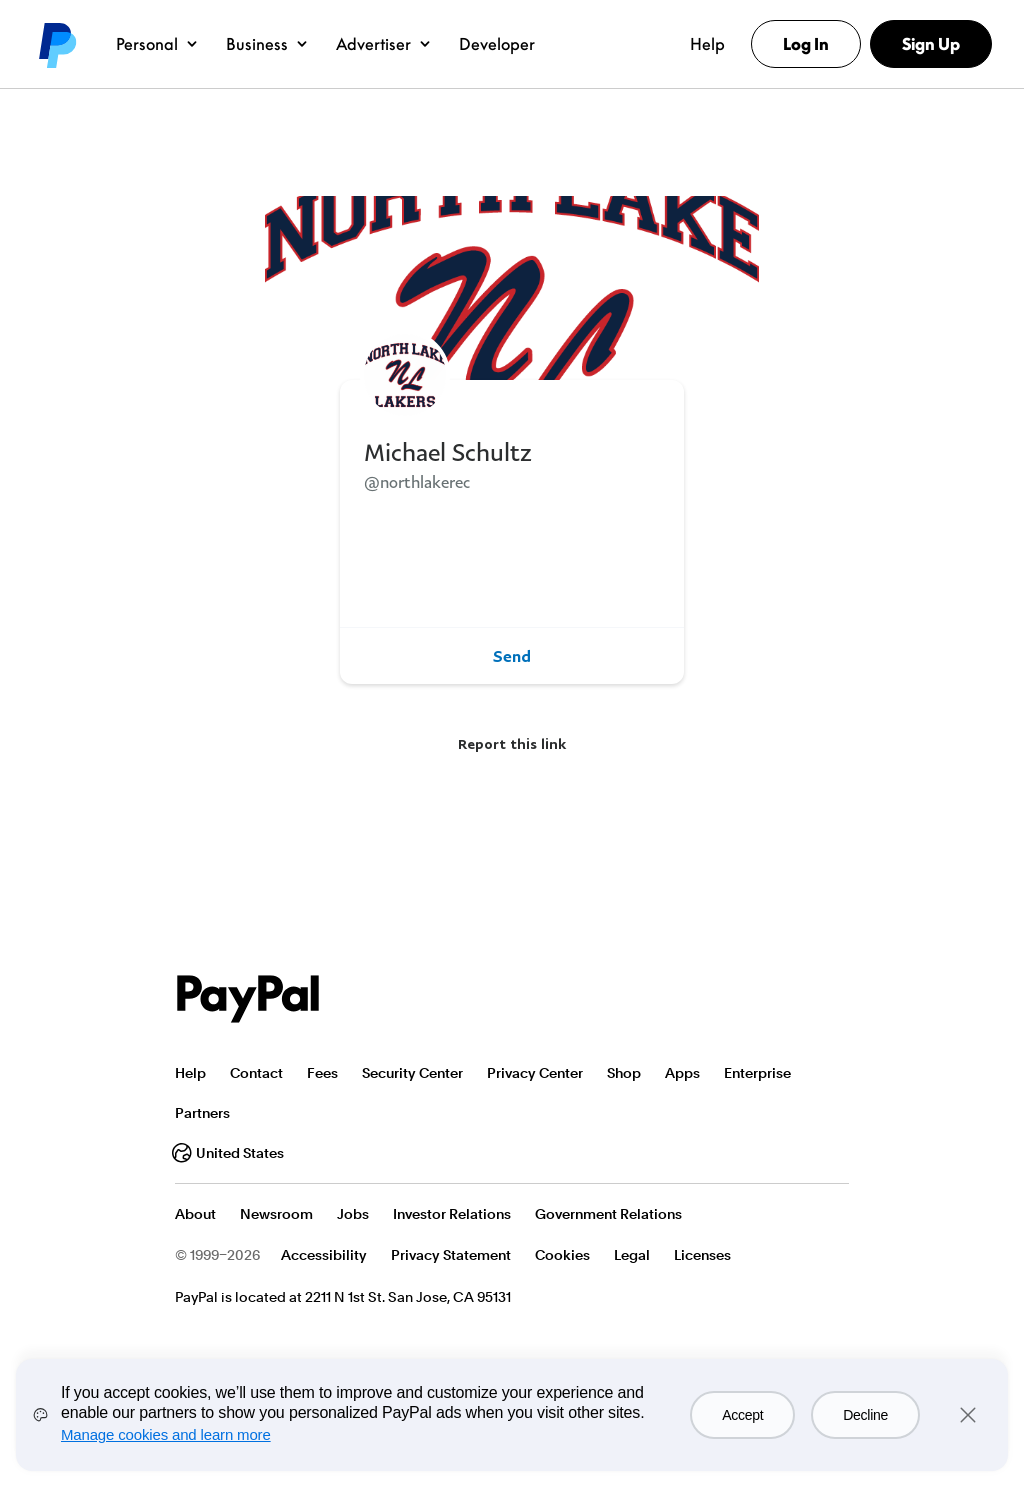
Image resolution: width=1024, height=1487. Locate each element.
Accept (742, 1415)
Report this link (512, 743)
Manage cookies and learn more (166, 1434)
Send (512, 656)
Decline (865, 1415)
